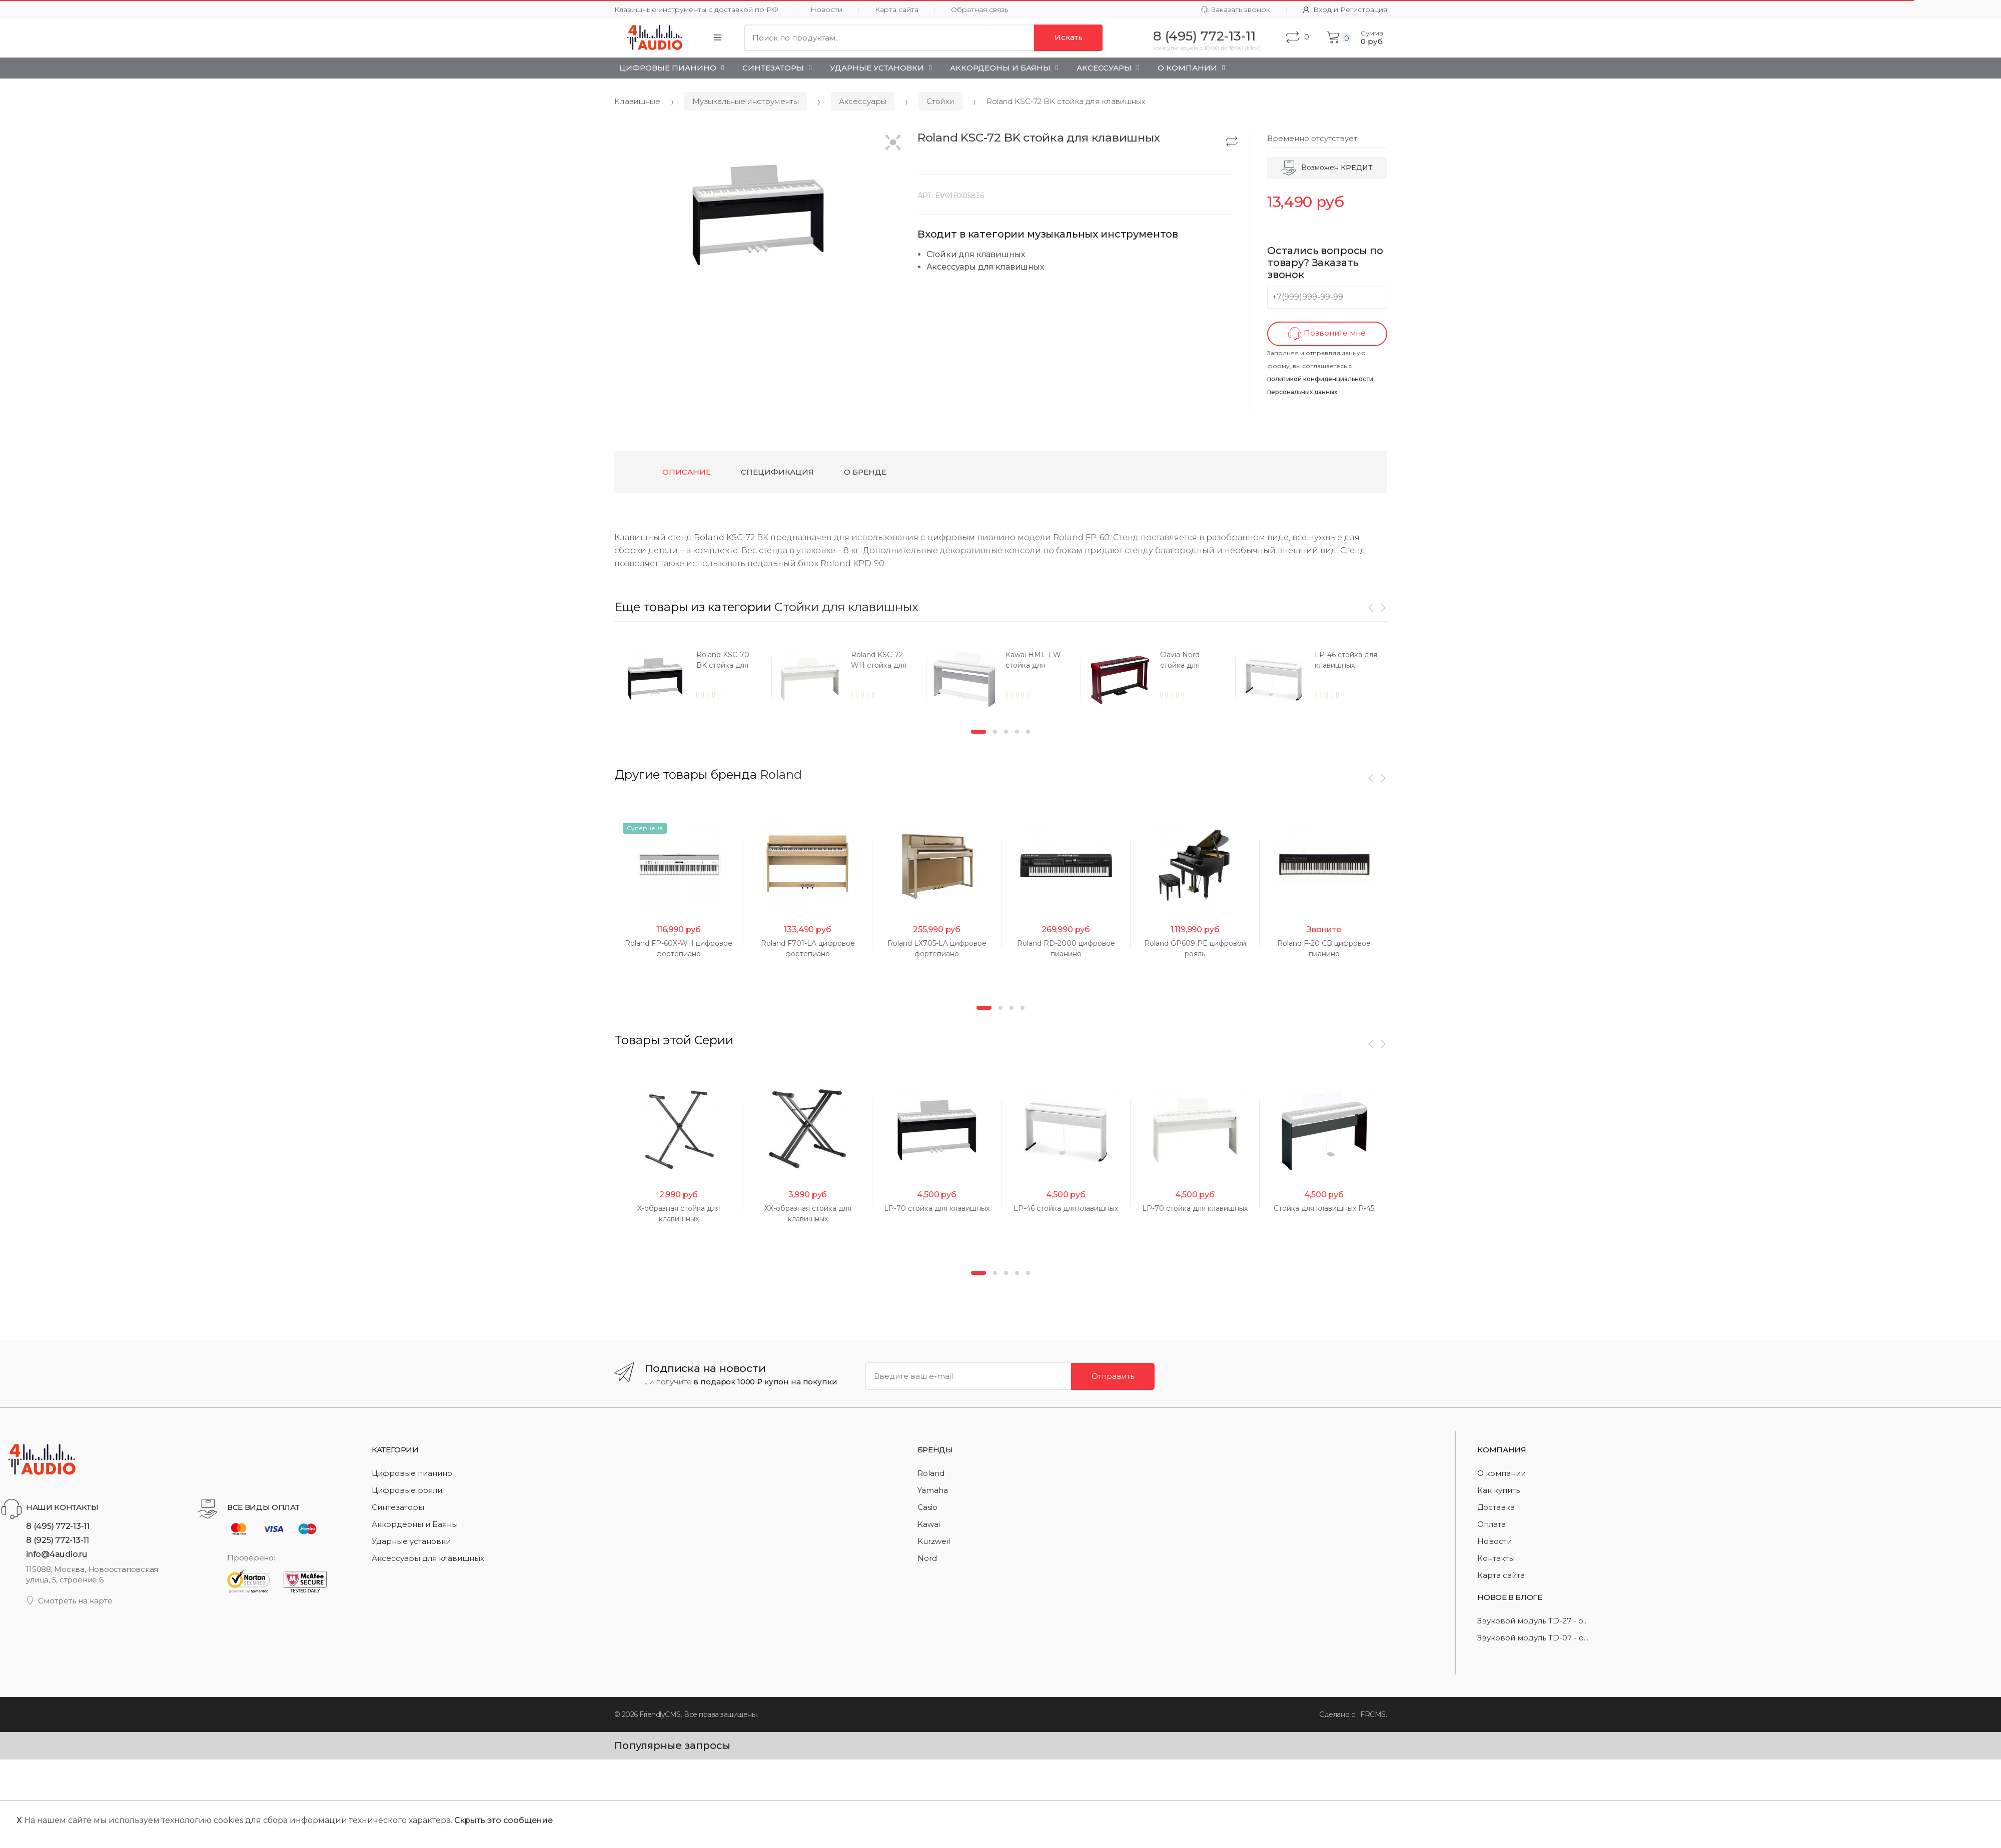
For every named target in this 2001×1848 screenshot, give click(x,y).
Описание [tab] (686, 472)
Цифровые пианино (667, 68)
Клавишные (637, 101)
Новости (826, 9)
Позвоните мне (1327, 334)
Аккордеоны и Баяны (1000, 68)
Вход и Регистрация (1345, 9)
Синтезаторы (773, 68)
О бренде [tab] (865, 472)
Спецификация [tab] (777, 472)
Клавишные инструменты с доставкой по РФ (696, 9)
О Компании (1187, 68)
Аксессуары (1104, 68)
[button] (893, 143)
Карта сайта (896, 9)
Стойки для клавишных (975, 254)
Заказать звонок (1235, 9)
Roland (709, 537)
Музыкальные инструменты (745, 101)
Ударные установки (877, 68)
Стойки (940, 101)
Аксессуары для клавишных (985, 267)
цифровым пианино (971, 537)
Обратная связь (979, 9)
